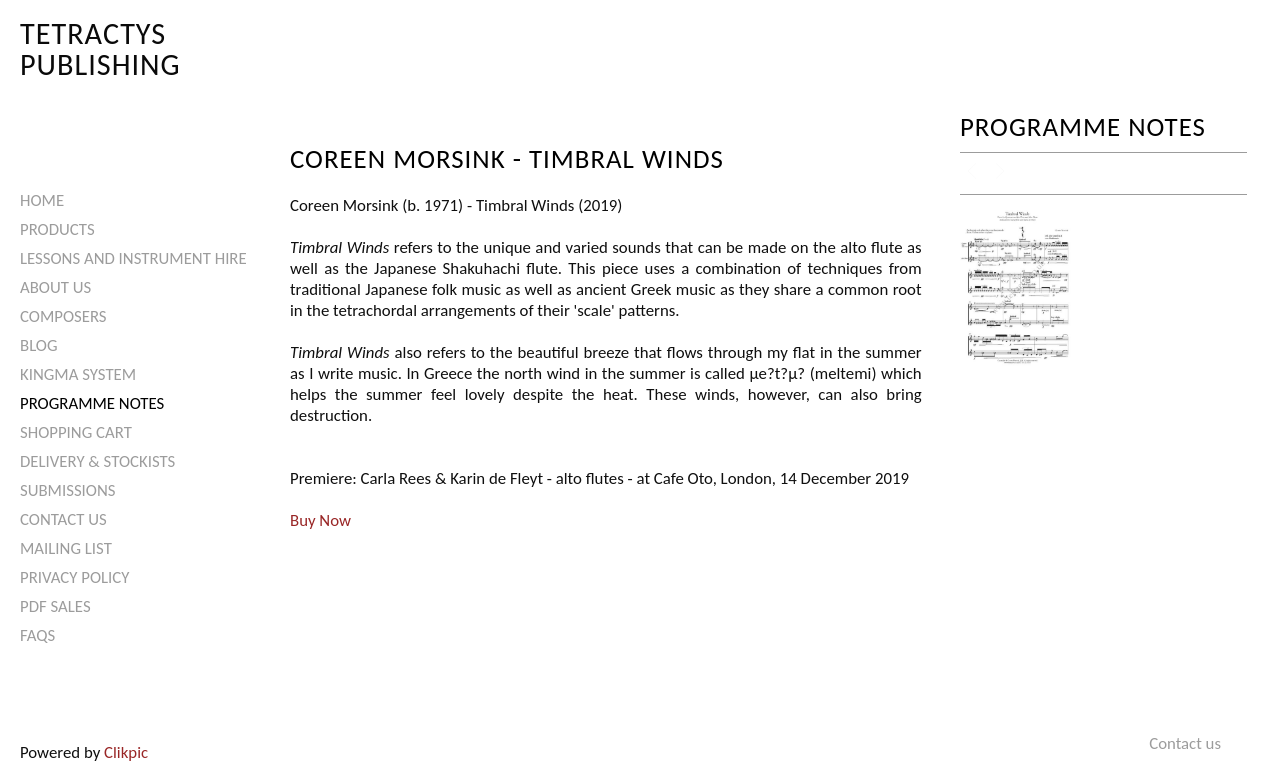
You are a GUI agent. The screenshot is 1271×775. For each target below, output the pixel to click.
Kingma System (78, 374)
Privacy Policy (74, 577)
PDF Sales (55, 606)
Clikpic (126, 752)
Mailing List (66, 548)
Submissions (67, 490)
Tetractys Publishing (100, 48)
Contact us (63, 519)
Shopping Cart (76, 432)
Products (57, 229)
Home (42, 200)
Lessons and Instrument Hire (133, 258)
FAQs (37, 635)
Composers (63, 316)
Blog (39, 345)
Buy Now (320, 520)
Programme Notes (92, 403)
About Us (55, 287)
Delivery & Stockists (97, 461)
